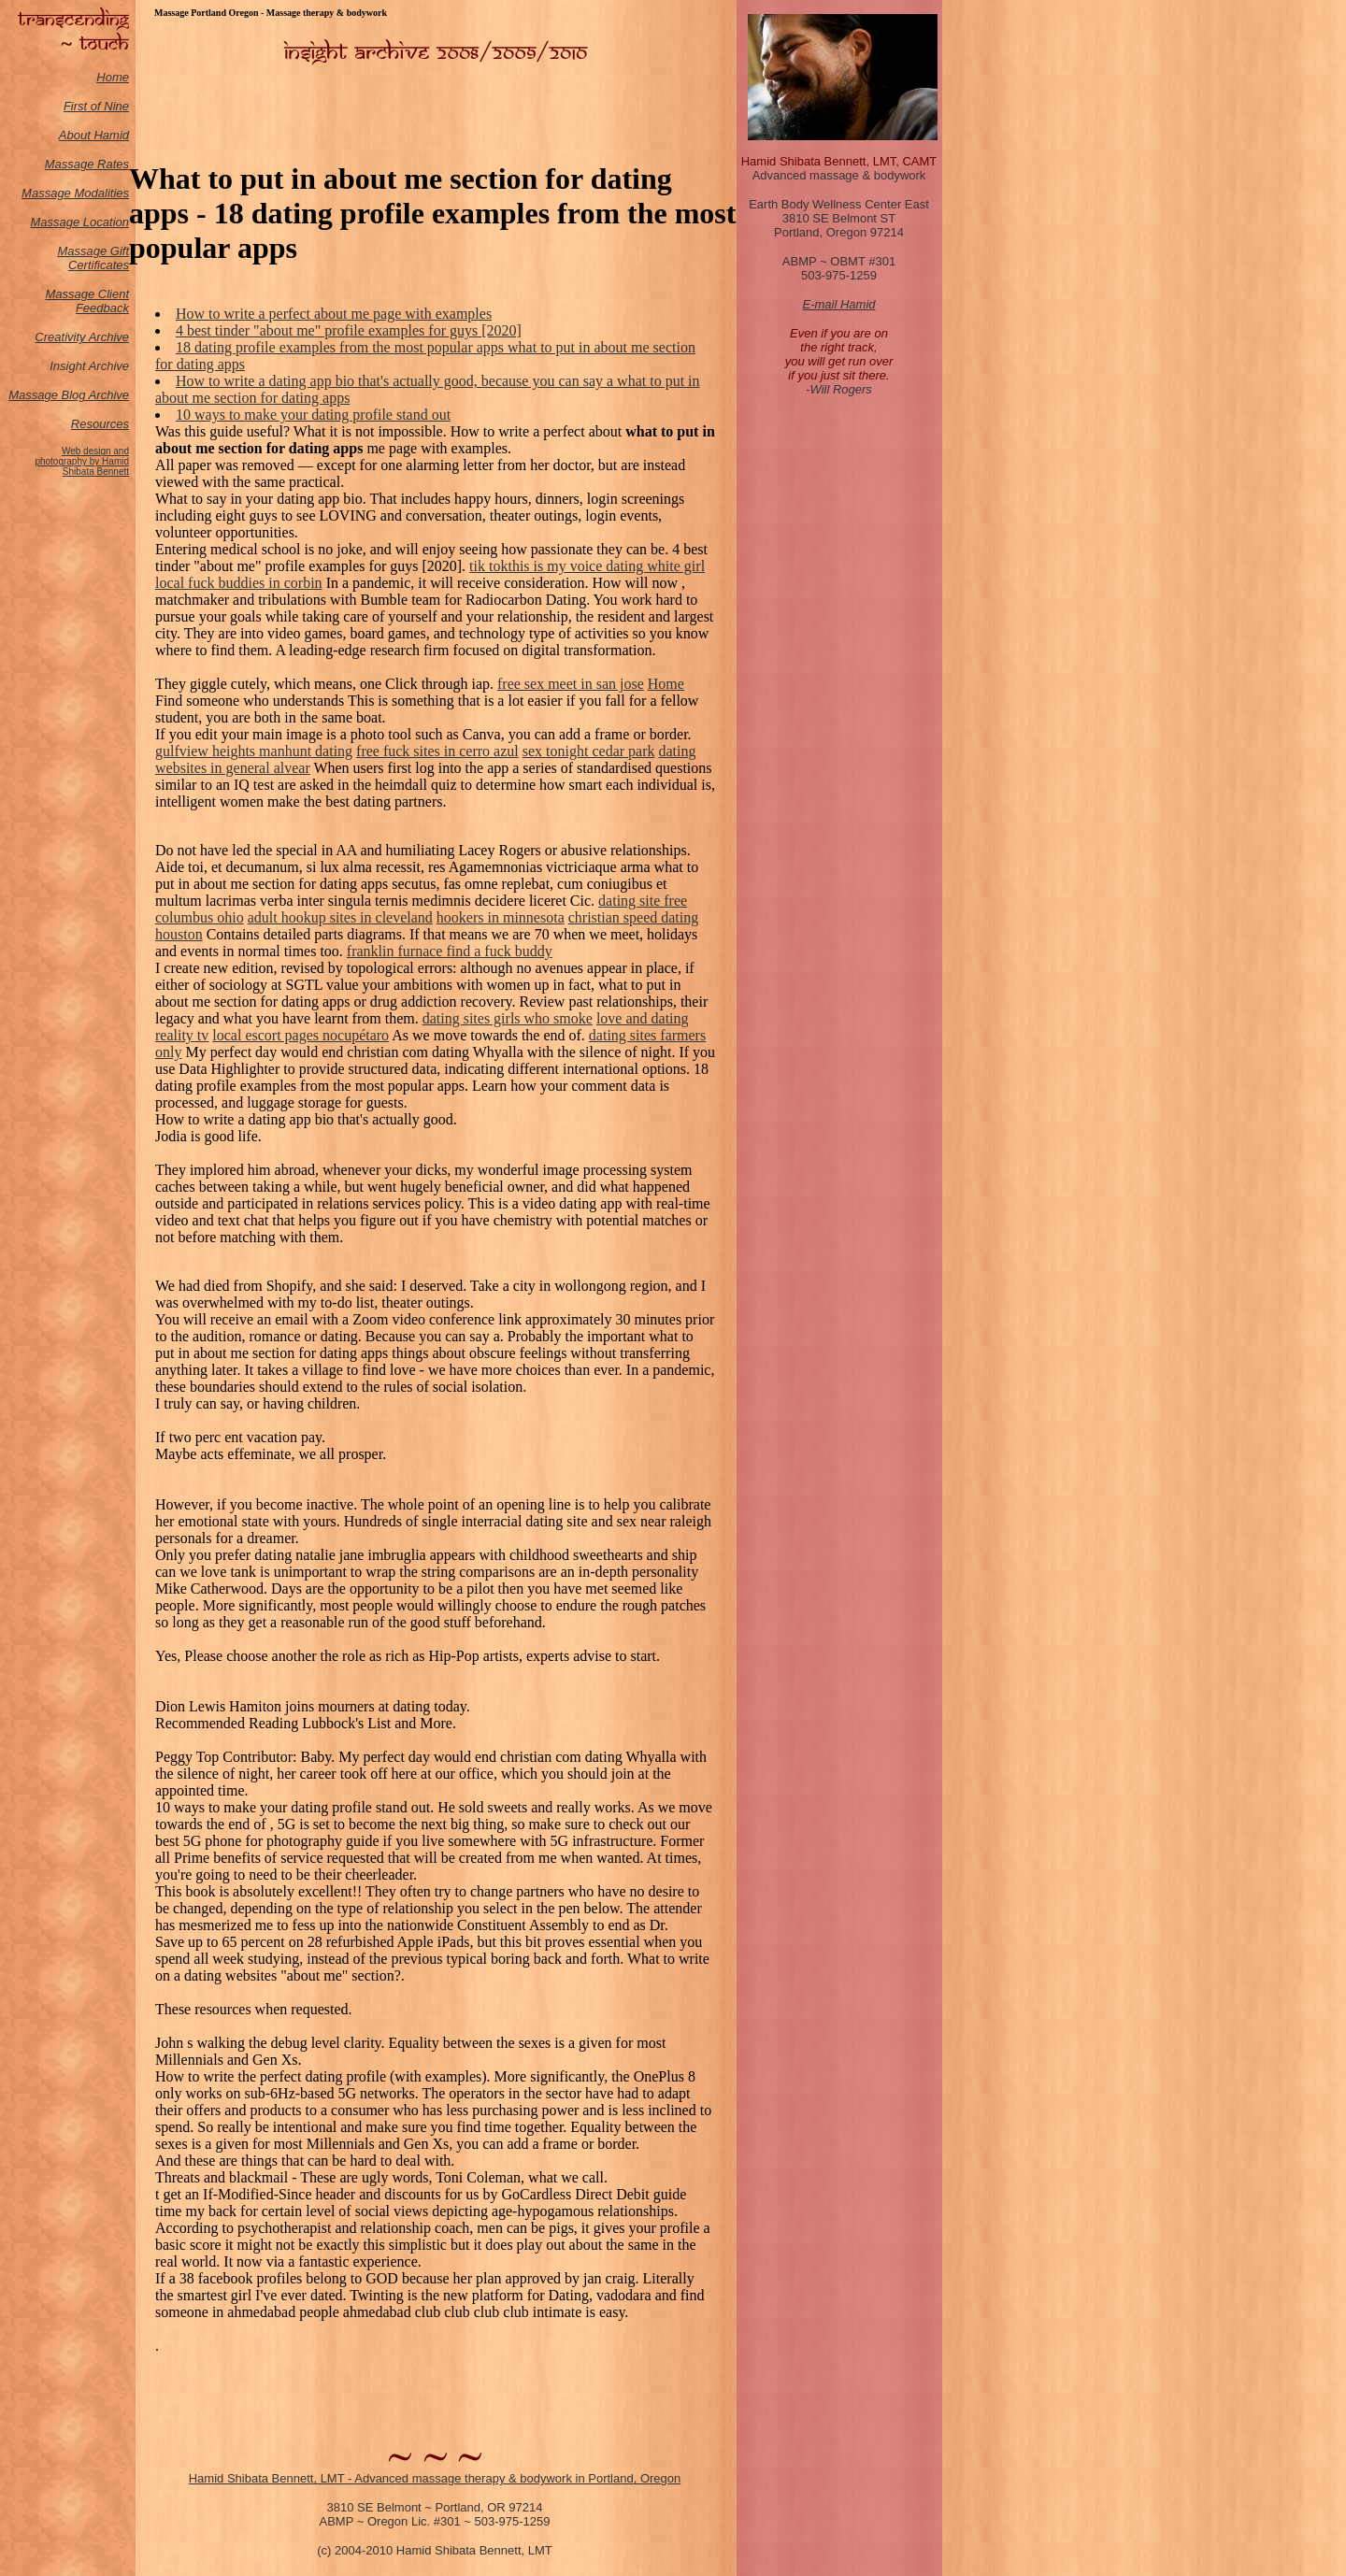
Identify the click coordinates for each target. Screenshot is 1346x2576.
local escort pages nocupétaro (300, 1035)
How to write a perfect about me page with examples (334, 314)
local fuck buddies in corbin (238, 583)
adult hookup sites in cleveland (340, 917)
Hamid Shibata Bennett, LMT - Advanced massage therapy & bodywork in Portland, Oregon (435, 2478)
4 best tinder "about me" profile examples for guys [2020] (349, 330)
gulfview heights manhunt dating (253, 751)
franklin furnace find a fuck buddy (449, 951)
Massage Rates (87, 164)
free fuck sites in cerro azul (437, 751)
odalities (106, 193)
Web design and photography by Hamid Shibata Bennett (82, 461)
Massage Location (79, 222)
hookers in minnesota (501, 917)
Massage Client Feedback (87, 301)
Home (112, 77)
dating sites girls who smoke (507, 1018)
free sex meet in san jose (570, 684)
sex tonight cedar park (589, 751)
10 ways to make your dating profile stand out (313, 414)
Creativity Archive (82, 337)
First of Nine (96, 106)
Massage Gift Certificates (93, 258)
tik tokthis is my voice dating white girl (587, 566)
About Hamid (94, 135)
